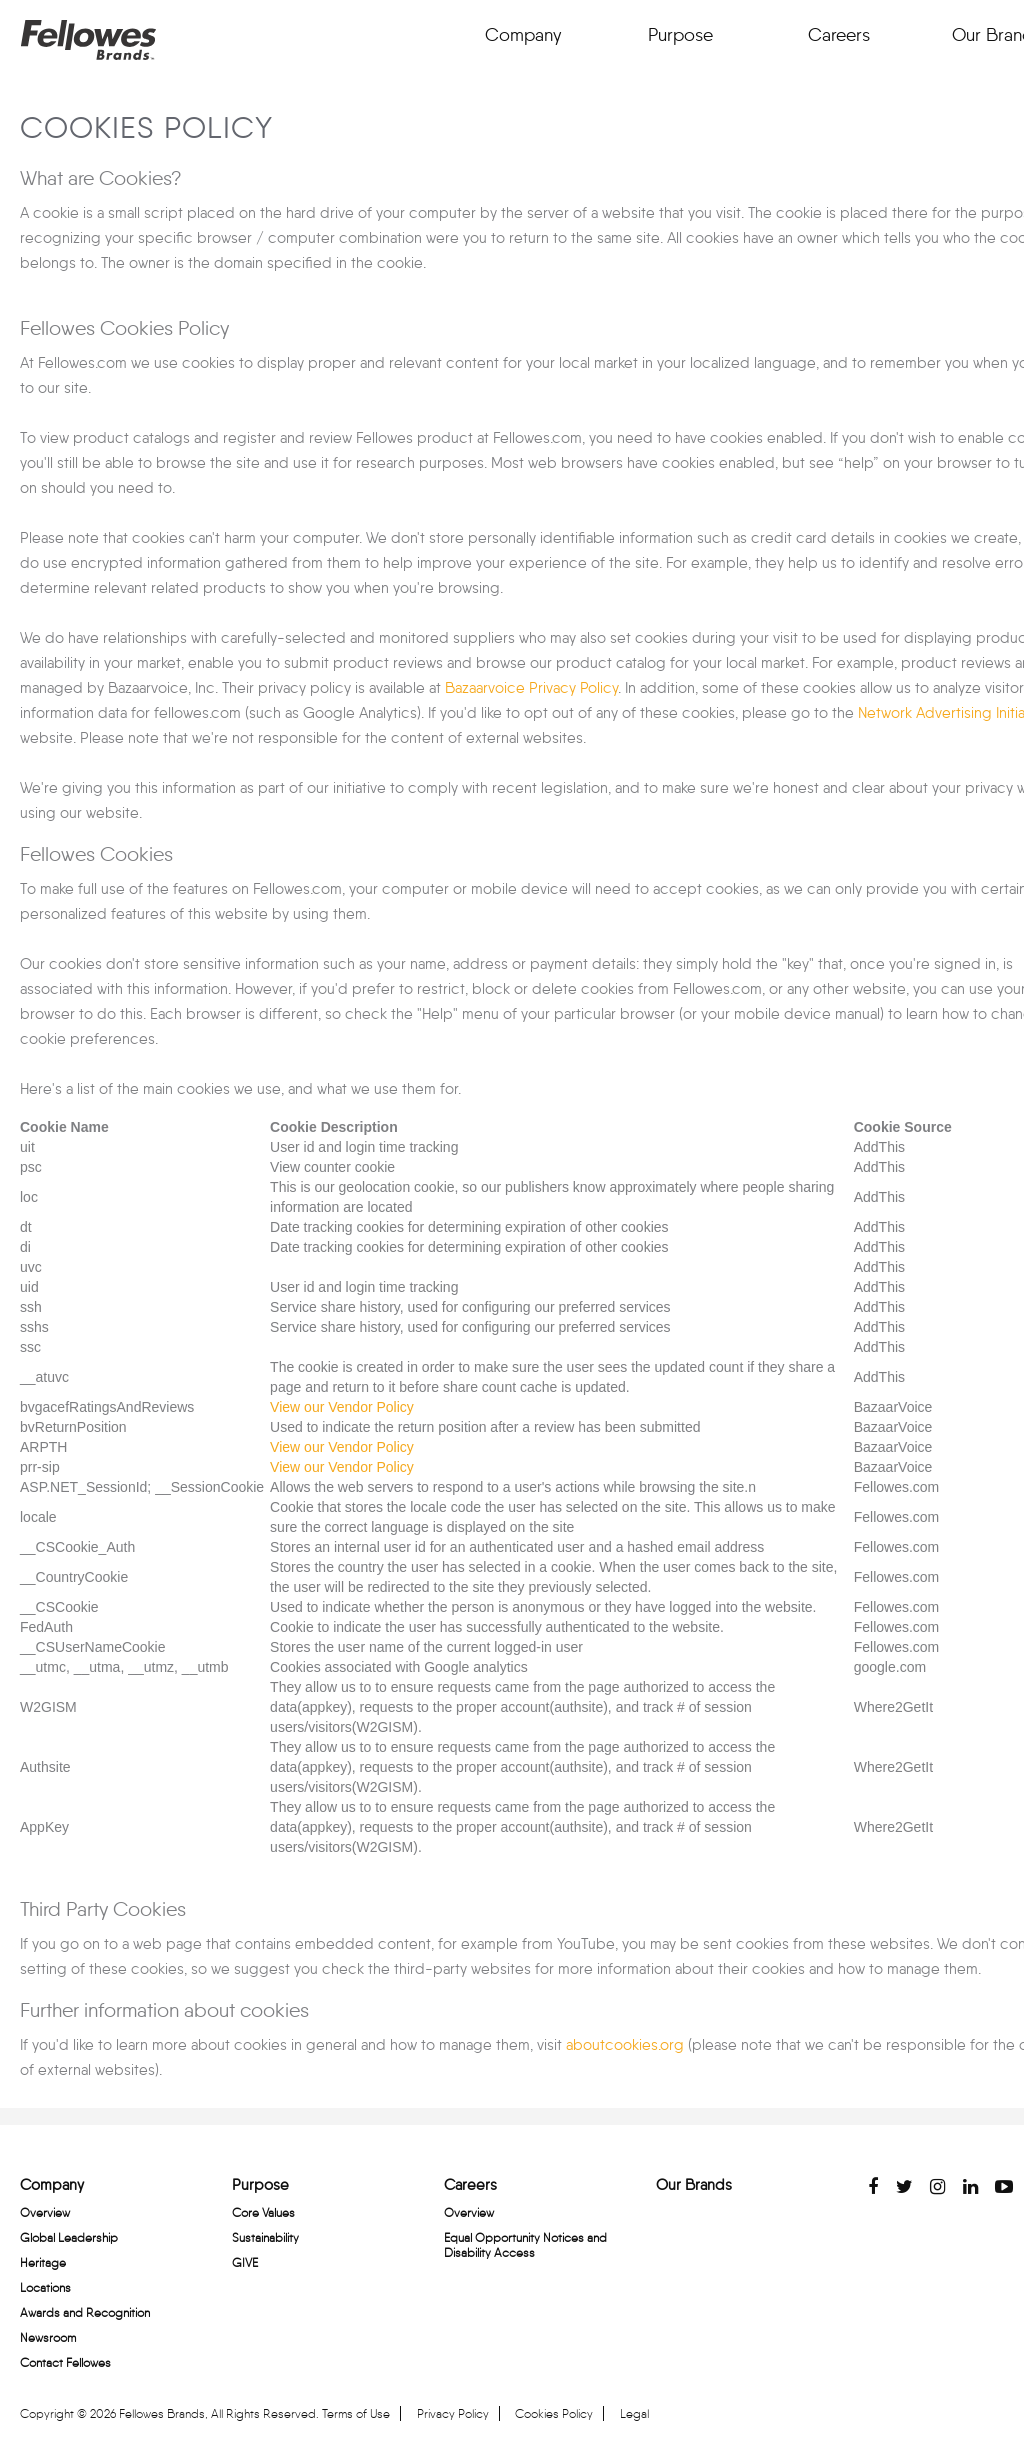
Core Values (263, 2212)
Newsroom (48, 2337)
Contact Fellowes (65, 2362)
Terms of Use (356, 2413)
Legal (634, 2413)
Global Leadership (69, 2237)
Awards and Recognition (85, 2312)
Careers (838, 35)
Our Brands (694, 2185)
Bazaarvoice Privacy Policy (531, 688)
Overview (45, 2212)
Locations (45, 2287)
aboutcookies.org (623, 2045)
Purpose (680, 35)
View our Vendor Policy (342, 1407)
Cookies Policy (554, 2413)
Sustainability (265, 2237)
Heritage (43, 2262)
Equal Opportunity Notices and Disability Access (525, 2245)
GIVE (245, 2262)
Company (523, 35)
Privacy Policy (453, 2413)
